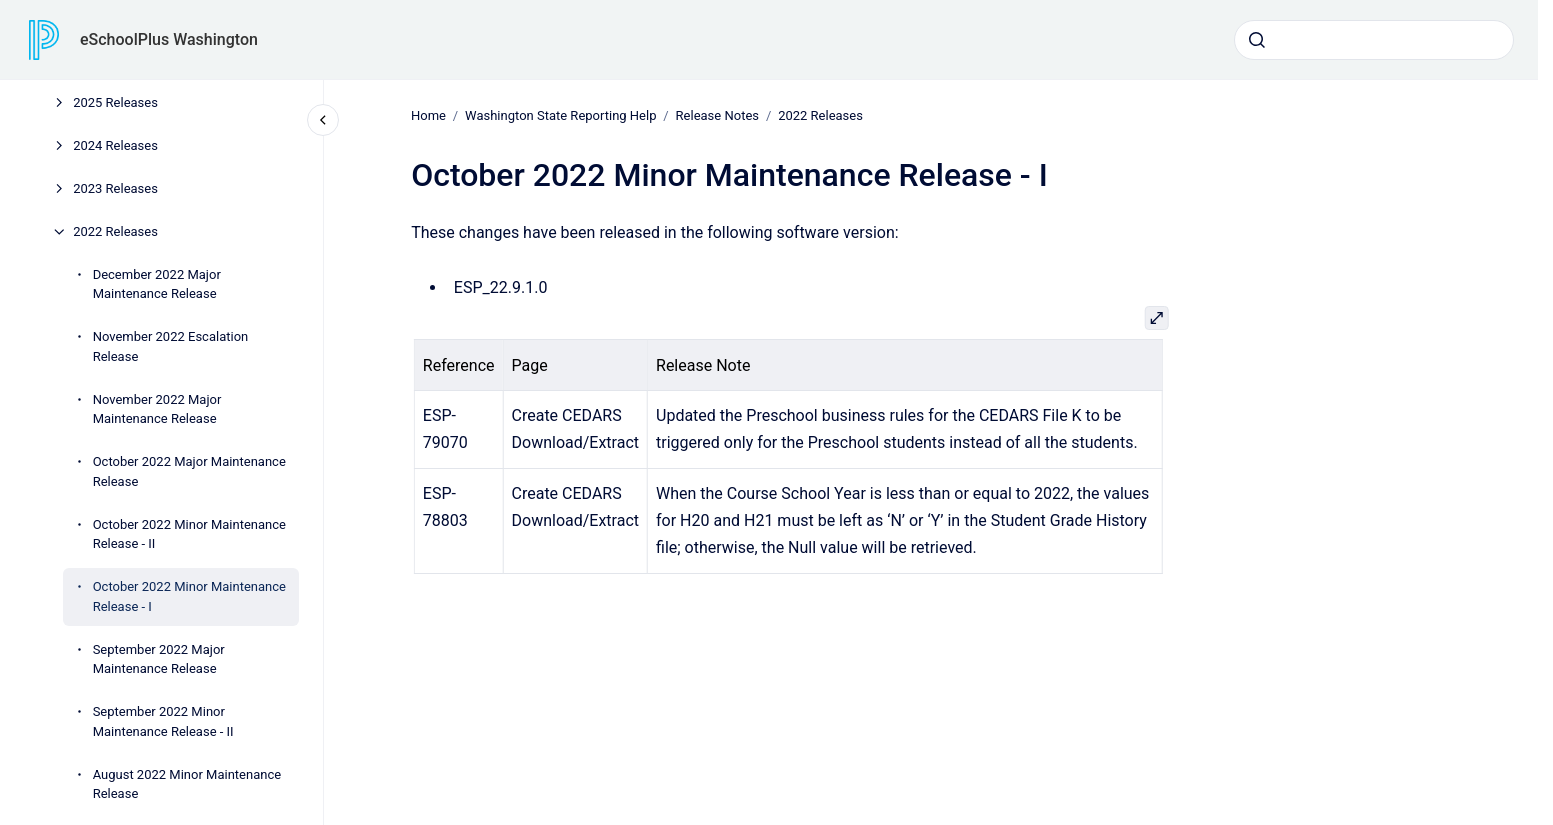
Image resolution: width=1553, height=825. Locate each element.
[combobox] (1374, 40)
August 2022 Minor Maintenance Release (187, 784)
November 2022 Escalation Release (171, 346)
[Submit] (1257, 40)
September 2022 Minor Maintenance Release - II (163, 721)
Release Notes (716, 115)
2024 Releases (115, 145)
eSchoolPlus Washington (169, 39)
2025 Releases (115, 102)
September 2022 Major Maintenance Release (159, 659)
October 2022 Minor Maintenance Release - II (189, 534)
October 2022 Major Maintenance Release (189, 471)
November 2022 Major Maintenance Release (157, 409)
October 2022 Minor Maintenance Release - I (189, 596)
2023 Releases (115, 188)
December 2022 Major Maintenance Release (157, 284)
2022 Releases (115, 231)
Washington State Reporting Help (560, 115)
